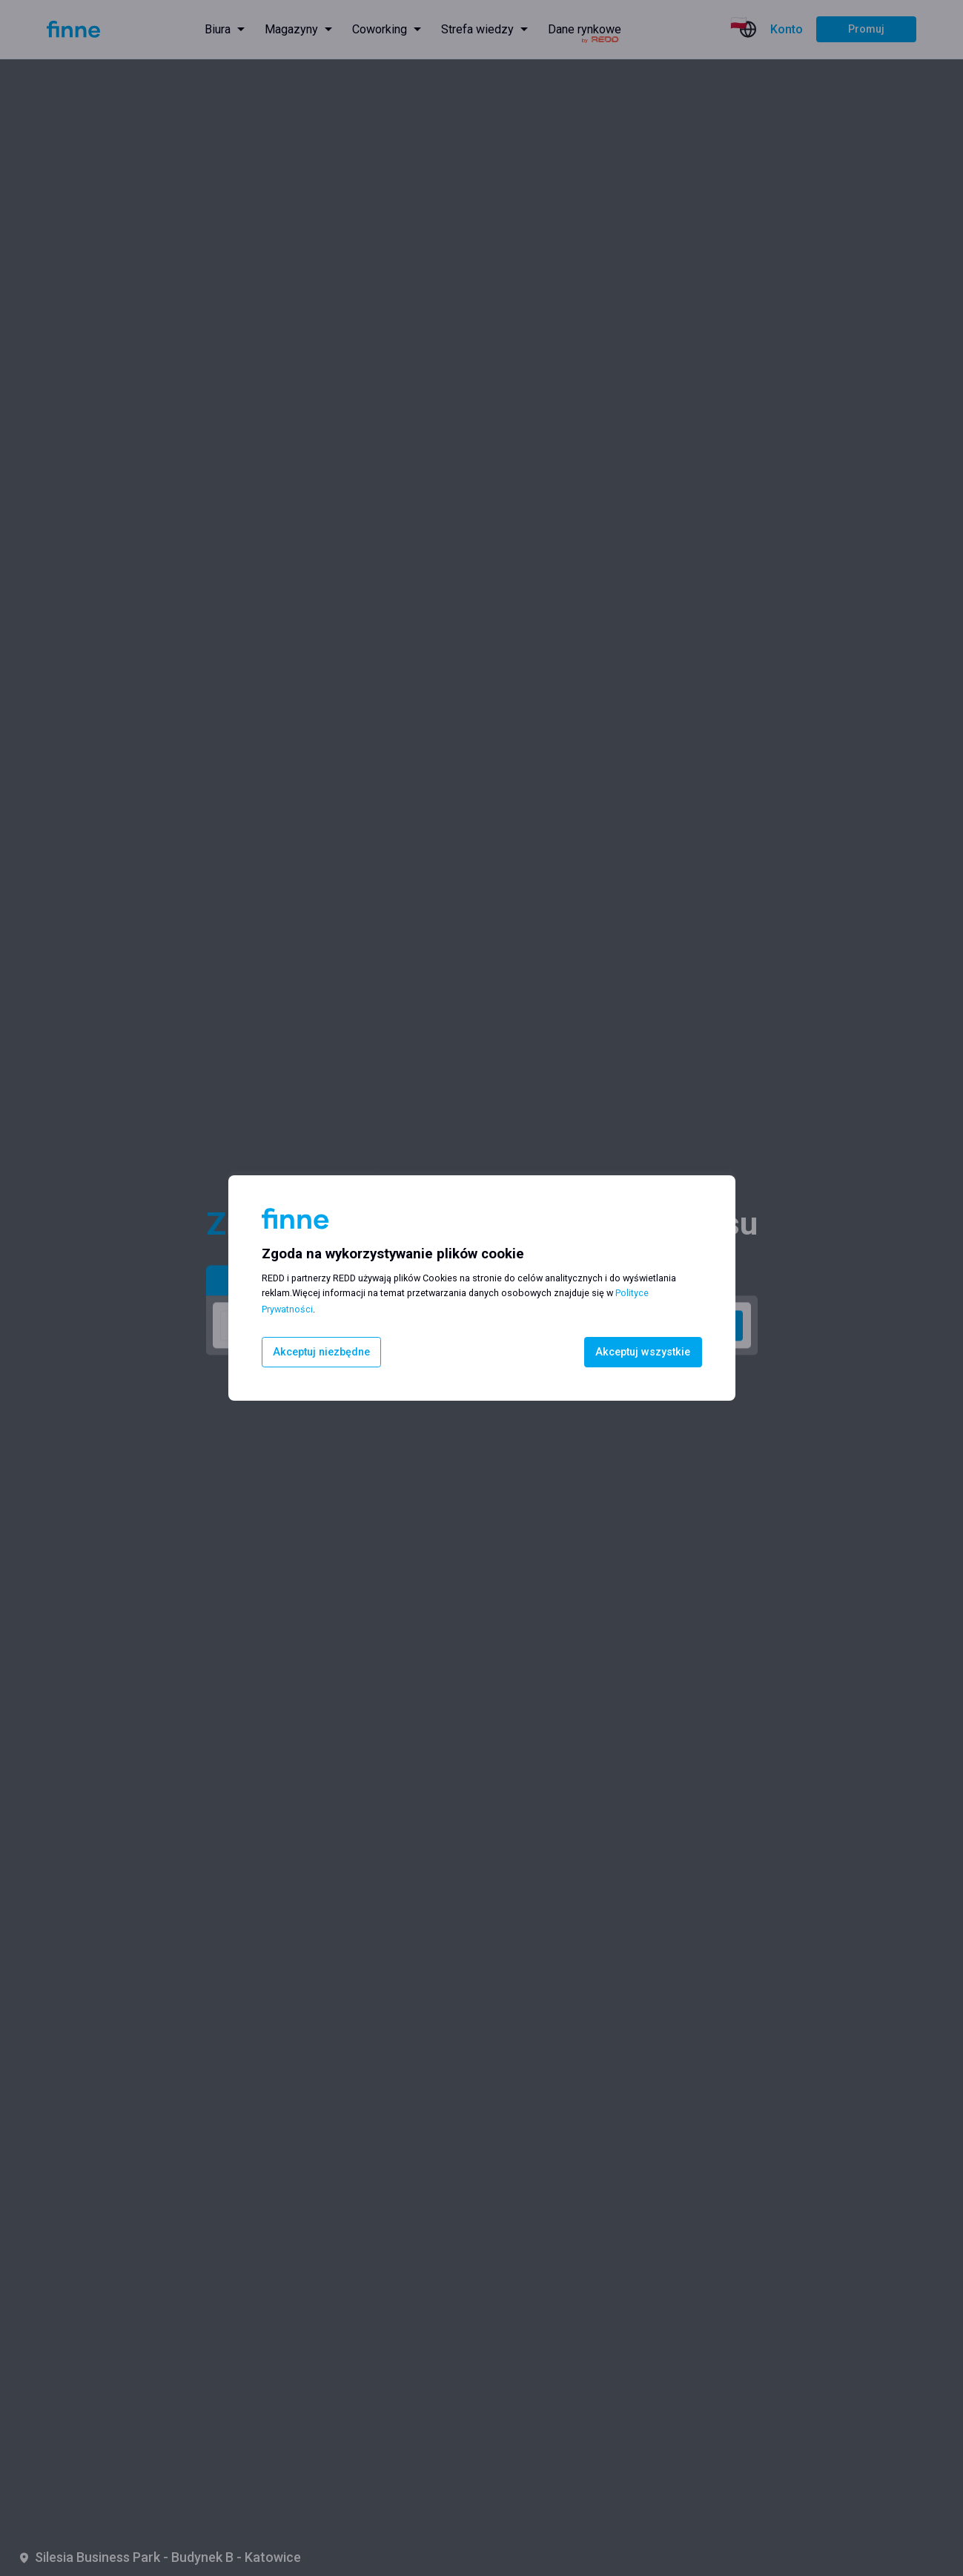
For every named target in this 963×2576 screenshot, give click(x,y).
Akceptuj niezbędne (321, 1352)
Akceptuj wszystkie (642, 1352)
